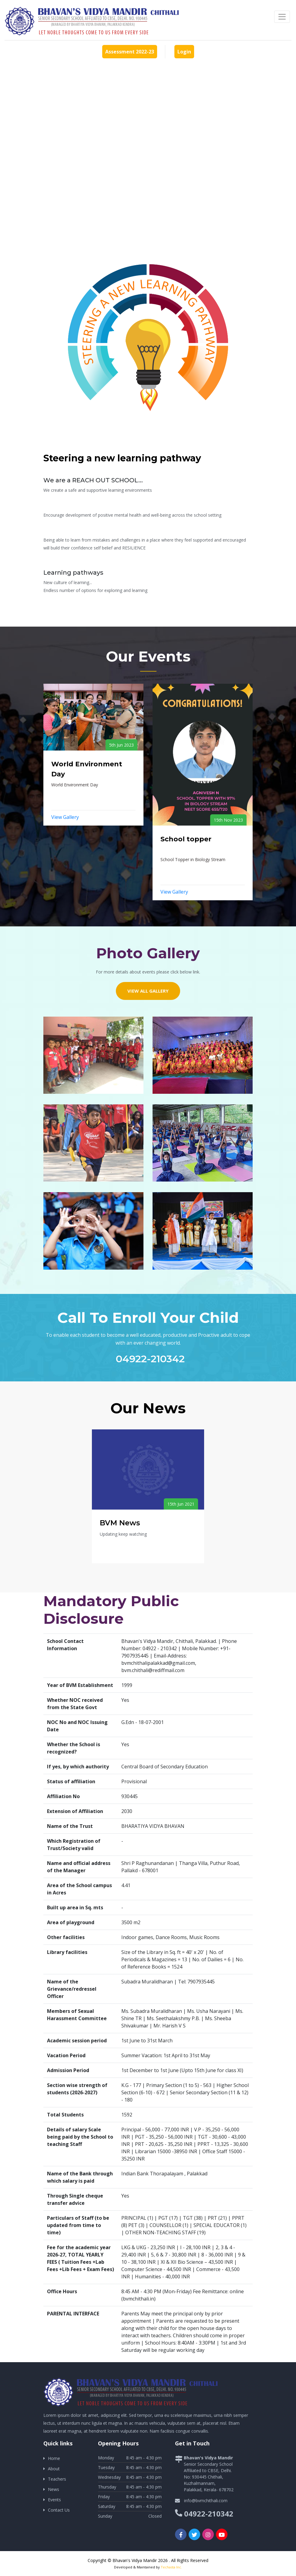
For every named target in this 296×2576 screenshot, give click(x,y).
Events (54, 2499)
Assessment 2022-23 (129, 51)
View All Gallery (148, 991)
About (54, 2469)
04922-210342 (150, 1359)
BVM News (120, 1522)
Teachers (57, 2479)
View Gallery (65, 817)
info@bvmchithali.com (205, 2500)
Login (184, 51)
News (53, 2489)
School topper (185, 839)
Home (54, 2458)
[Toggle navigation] (282, 17)
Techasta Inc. (171, 2567)
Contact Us (59, 2510)
